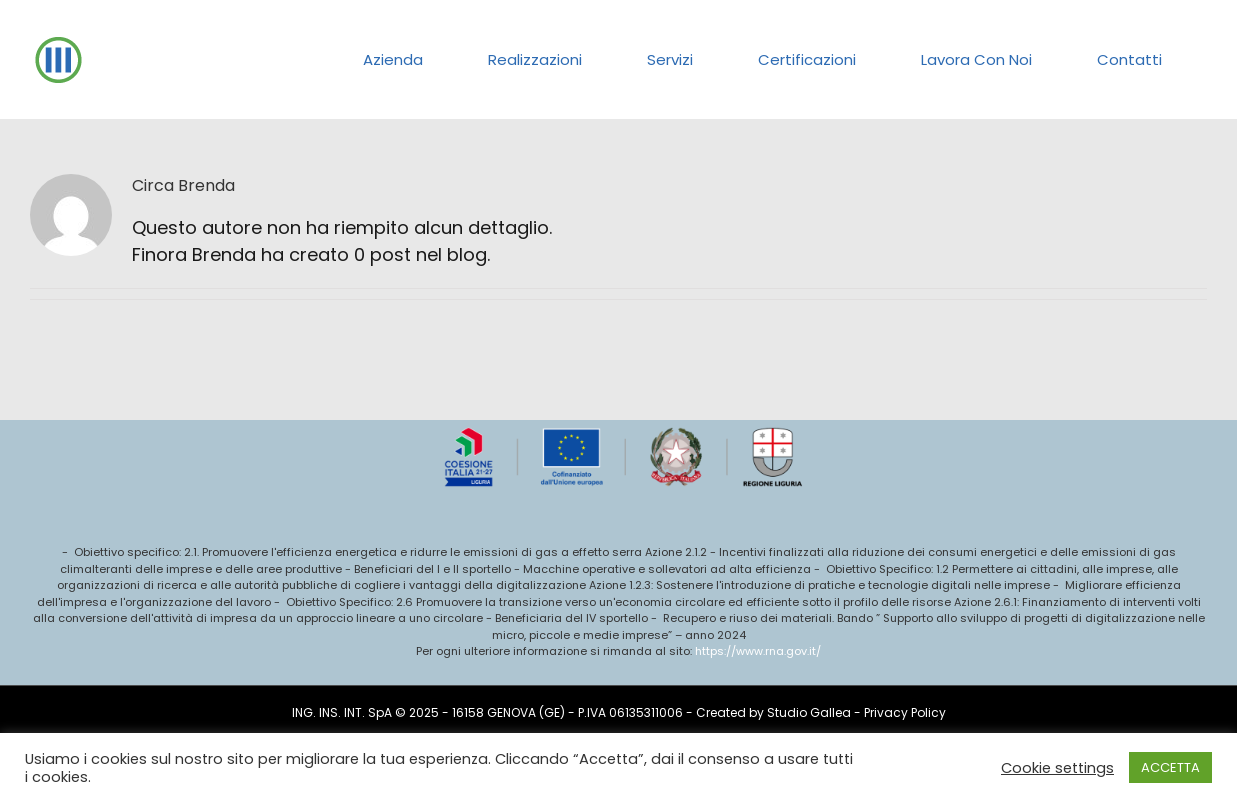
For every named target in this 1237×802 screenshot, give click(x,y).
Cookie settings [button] (1057, 768)
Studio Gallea (809, 712)
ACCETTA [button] (1170, 767)
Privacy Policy (905, 712)
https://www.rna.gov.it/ (758, 651)
